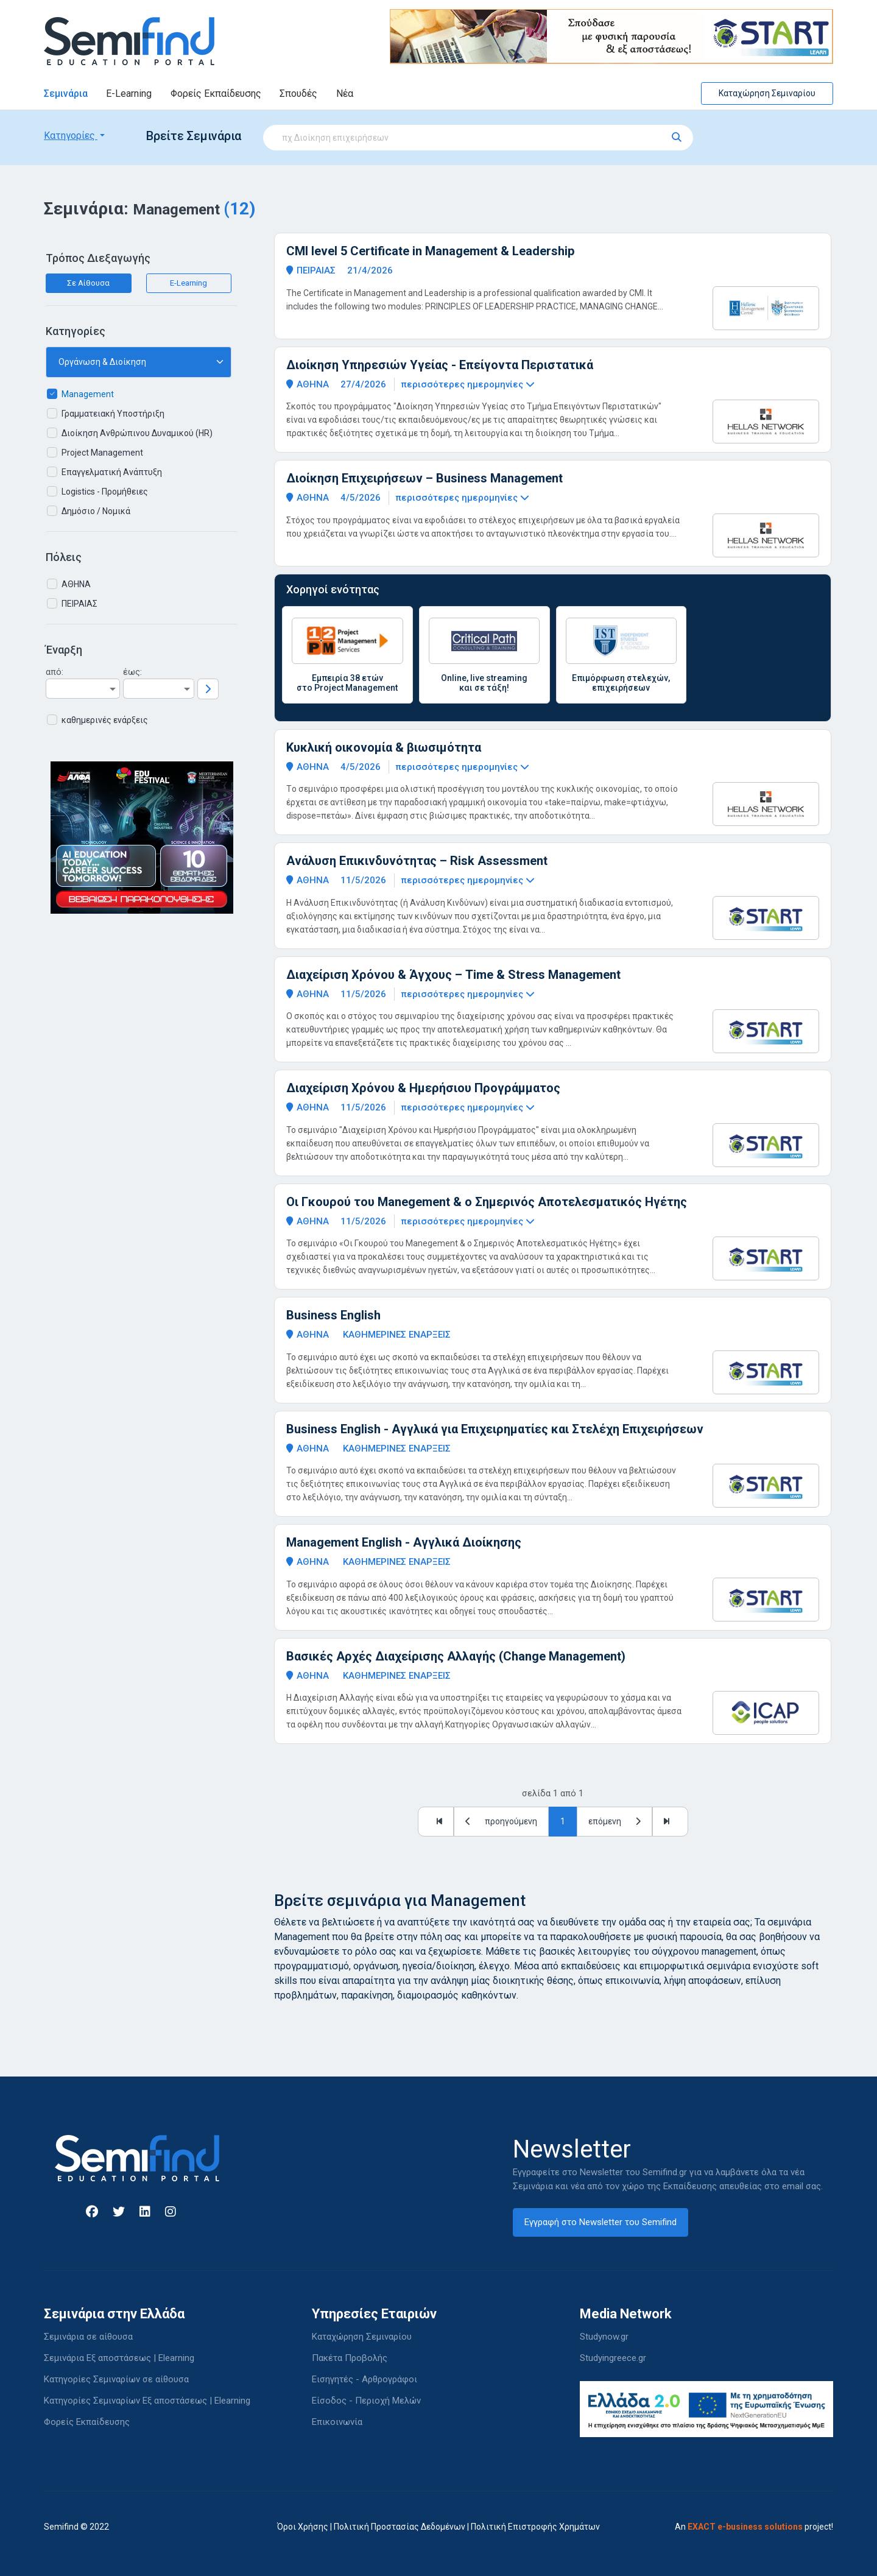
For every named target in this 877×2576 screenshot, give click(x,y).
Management (88, 394)
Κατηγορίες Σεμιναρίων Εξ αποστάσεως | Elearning (147, 2400)
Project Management (102, 452)
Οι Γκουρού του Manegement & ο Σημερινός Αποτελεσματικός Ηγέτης (486, 1201)
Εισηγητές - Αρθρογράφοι (364, 2379)
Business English (333, 1315)
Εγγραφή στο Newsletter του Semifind (600, 2222)
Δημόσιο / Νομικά (96, 511)
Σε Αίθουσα (88, 283)
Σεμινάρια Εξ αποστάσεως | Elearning (119, 2357)
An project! (754, 2527)
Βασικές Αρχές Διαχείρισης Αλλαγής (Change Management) (455, 1656)
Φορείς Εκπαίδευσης (216, 93)
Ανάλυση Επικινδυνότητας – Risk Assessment (417, 860)
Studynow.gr (604, 2336)
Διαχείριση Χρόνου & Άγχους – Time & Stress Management (453, 974)
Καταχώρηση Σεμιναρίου (767, 93)
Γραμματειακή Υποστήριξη (113, 413)
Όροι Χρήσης (302, 2527)
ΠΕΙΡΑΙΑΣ (79, 604)
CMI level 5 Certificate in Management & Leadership (430, 251)
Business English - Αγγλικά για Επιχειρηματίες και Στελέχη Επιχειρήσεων (494, 1429)
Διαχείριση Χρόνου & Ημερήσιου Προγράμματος (423, 1088)
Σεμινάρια (66, 93)
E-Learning (129, 93)
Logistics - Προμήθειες (105, 491)
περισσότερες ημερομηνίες (468, 384)
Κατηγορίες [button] (70, 135)
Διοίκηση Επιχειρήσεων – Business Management (424, 478)
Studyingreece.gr (613, 2357)
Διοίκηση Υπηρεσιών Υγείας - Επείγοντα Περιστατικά (439, 365)
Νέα (344, 93)
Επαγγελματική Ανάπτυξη (112, 472)
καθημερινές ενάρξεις (105, 720)
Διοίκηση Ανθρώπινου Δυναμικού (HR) (137, 433)
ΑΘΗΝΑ (76, 584)
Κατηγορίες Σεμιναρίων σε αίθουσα (116, 2379)
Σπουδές (298, 93)
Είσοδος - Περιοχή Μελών (366, 2400)
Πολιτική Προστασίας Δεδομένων (399, 2527)
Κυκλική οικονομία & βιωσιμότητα (383, 747)
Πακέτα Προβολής (349, 2357)
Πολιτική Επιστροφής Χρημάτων (535, 2527)
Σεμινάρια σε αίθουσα (88, 2336)
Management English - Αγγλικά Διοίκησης (403, 1542)
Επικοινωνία (337, 2421)
